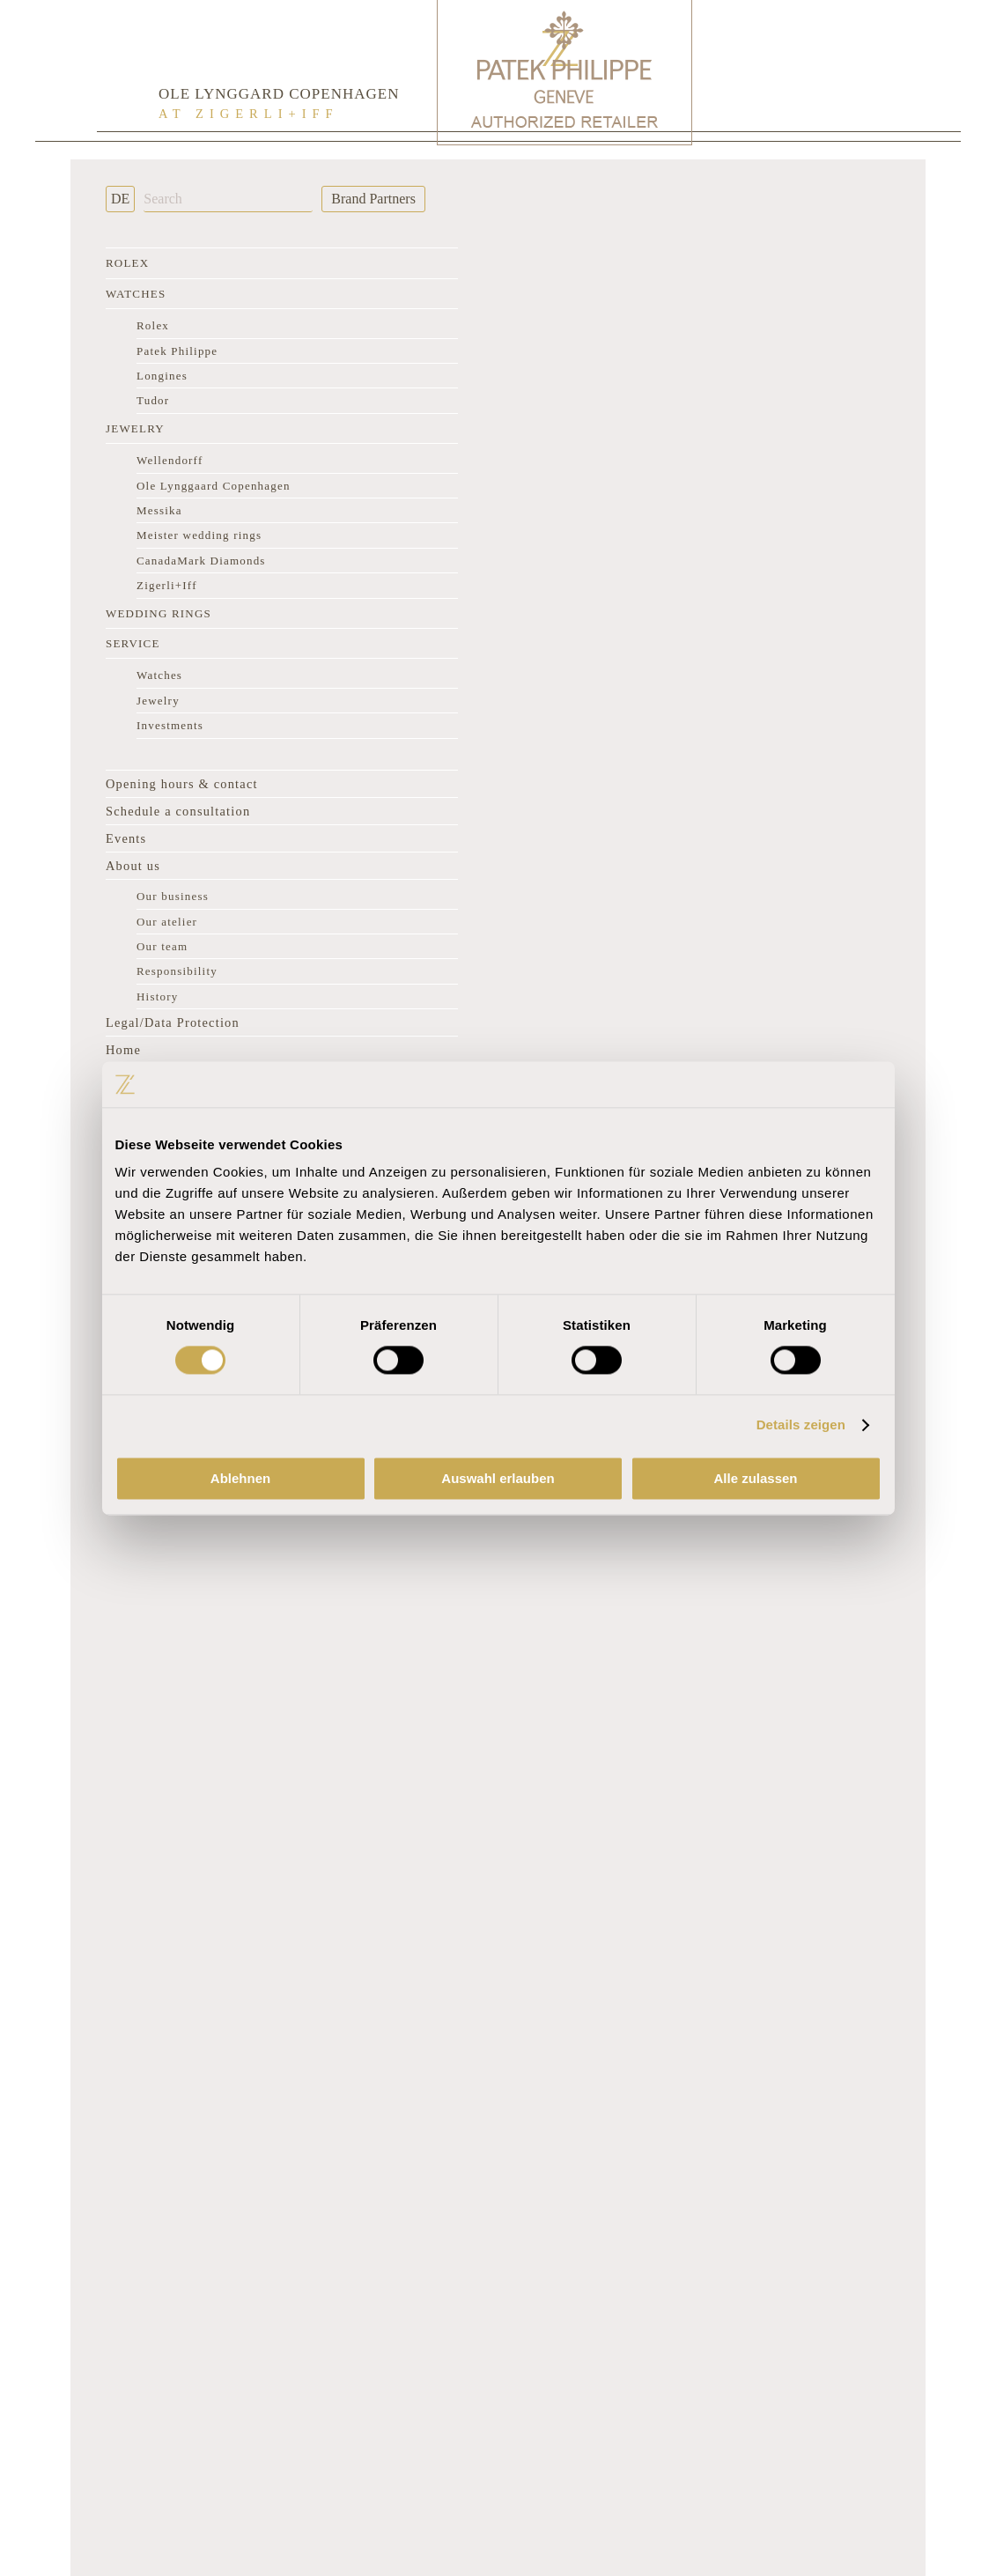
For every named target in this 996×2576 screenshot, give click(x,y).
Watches (136, 293)
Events (126, 838)
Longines (162, 375)
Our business (172, 896)
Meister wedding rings (199, 535)
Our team (162, 946)
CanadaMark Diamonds (201, 560)
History (157, 996)
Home (123, 1050)
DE (120, 198)
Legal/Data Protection (173, 1022)
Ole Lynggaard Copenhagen (213, 485)
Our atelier (166, 921)
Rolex (127, 262)
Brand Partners (373, 198)
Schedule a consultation (178, 811)
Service (133, 643)
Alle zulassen (755, 1478)
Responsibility (177, 971)
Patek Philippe (177, 351)
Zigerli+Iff (166, 585)
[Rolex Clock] (829, 70)
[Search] (228, 199)
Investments (169, 725)
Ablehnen (240, 1478)
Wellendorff (169, 460)
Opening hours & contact (182, 784)
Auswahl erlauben (497, 1478)
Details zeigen (800, 1425)
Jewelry (135, 428)
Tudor (152, 400)
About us (133, 866)
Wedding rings (158, 613)
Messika (159, 510)
